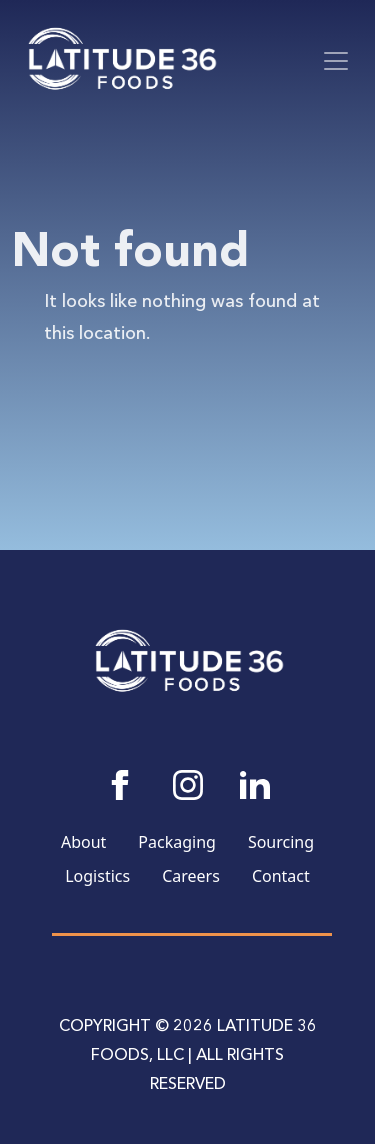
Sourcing (281, 842)
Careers (191, 876)
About (83, 842)
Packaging (177, 842)
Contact (281, 876)
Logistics (97, 876)
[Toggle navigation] (336, 61)
